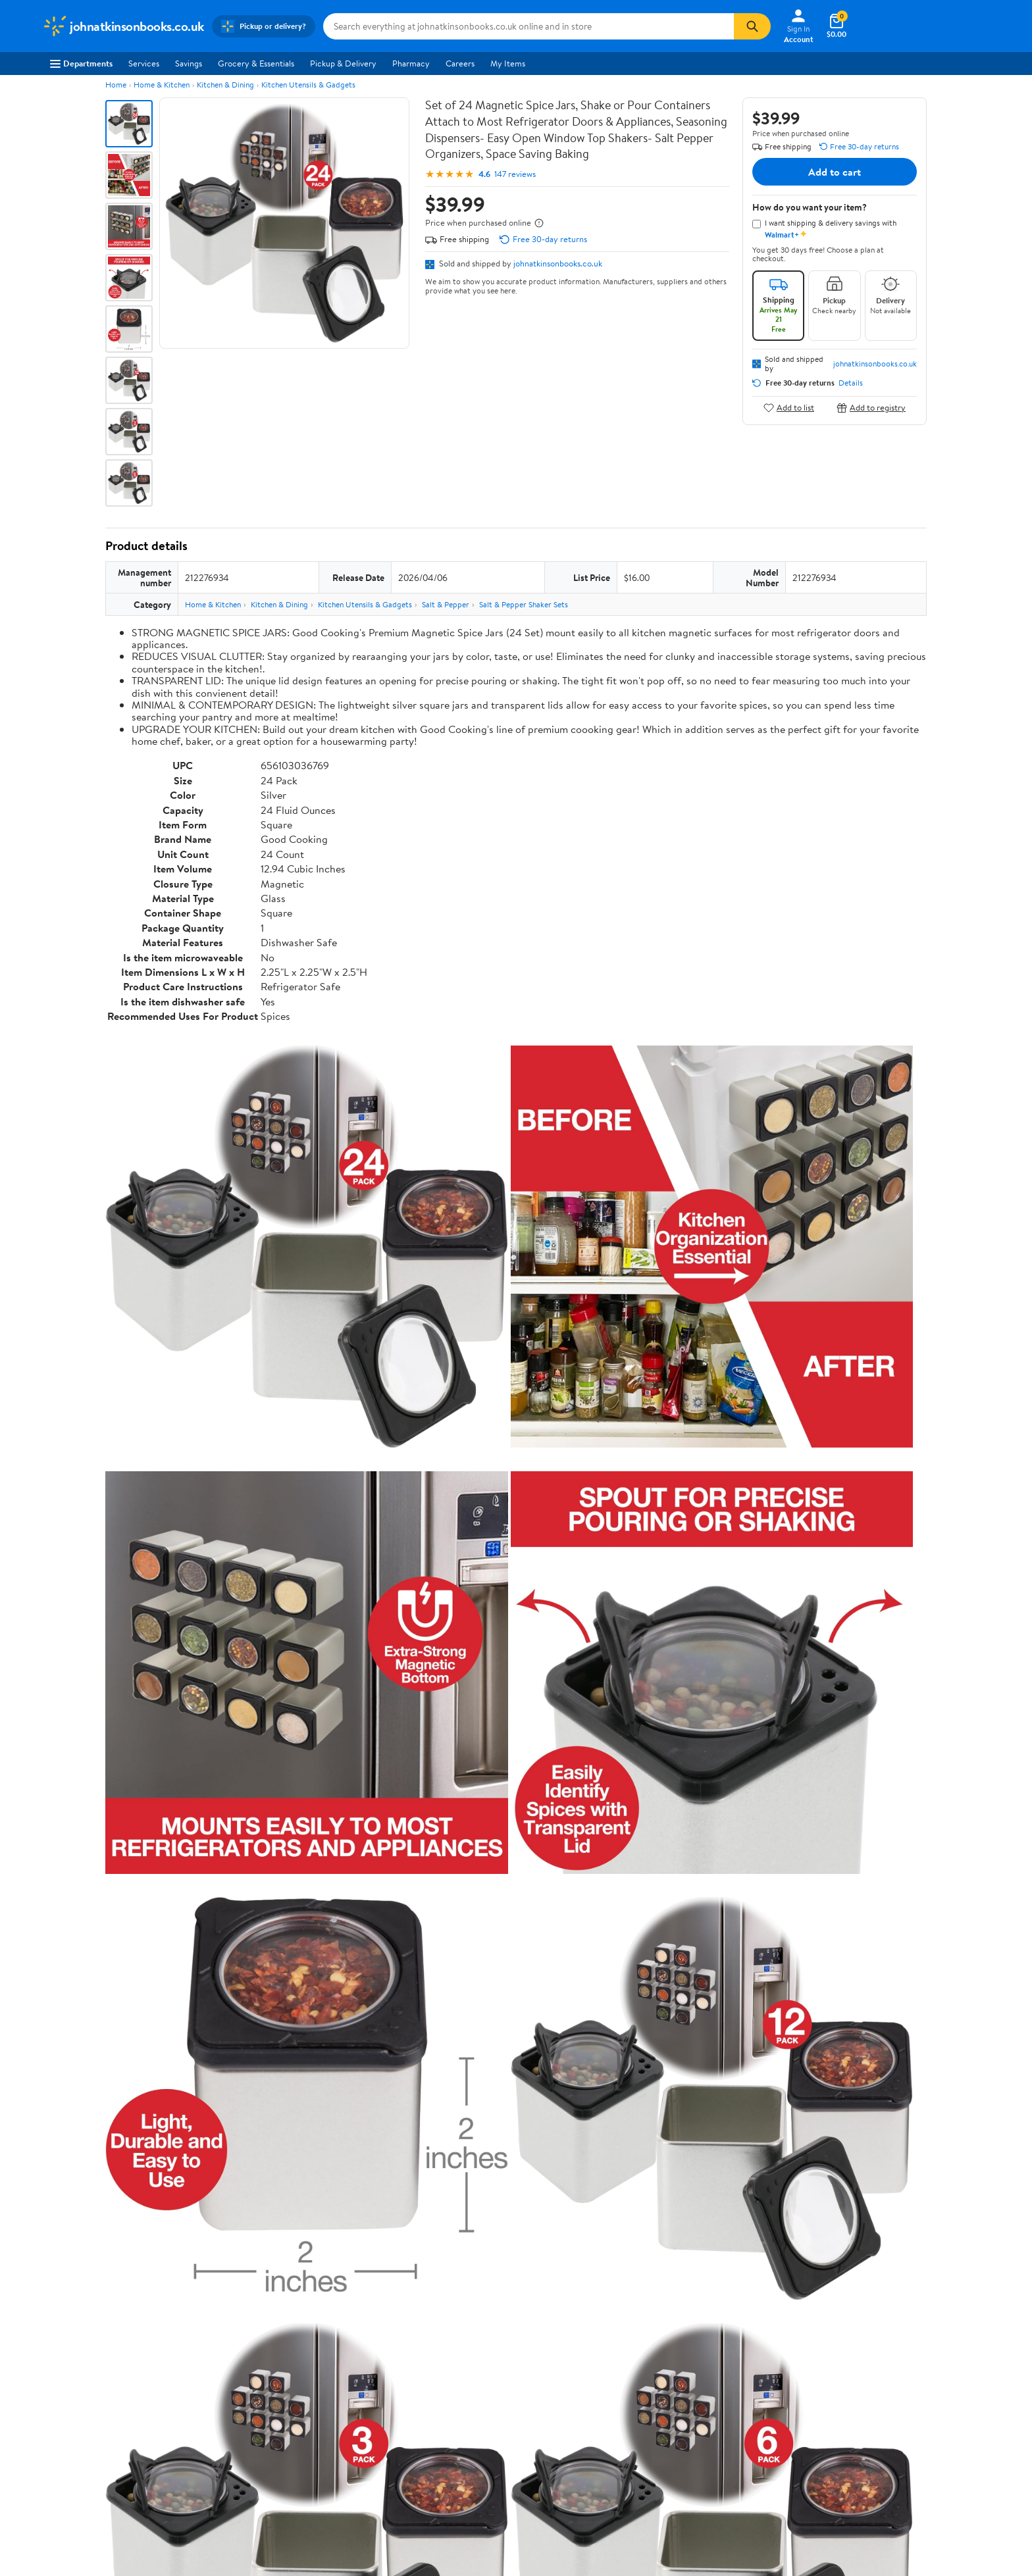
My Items (507, 63)
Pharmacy (411, 63)
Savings (188, 63)
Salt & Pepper (445, 604)
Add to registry (871, 407)
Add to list (788, 407)
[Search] (752, 26)
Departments (81, 63)
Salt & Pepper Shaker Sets (523, 604)
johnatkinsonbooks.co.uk (557, 263)
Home (115, 84)
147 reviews (515, 174)
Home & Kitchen (162, 84)
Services (143, 63)
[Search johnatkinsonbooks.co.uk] (528, 26)
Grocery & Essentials (256, 63)
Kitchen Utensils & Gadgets (308, 84)
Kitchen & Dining (225, 84)
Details (850, 383)
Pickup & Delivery (343, 63)
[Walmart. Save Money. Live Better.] (123, 26)
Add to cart (834, 171)
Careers (460, 63)
